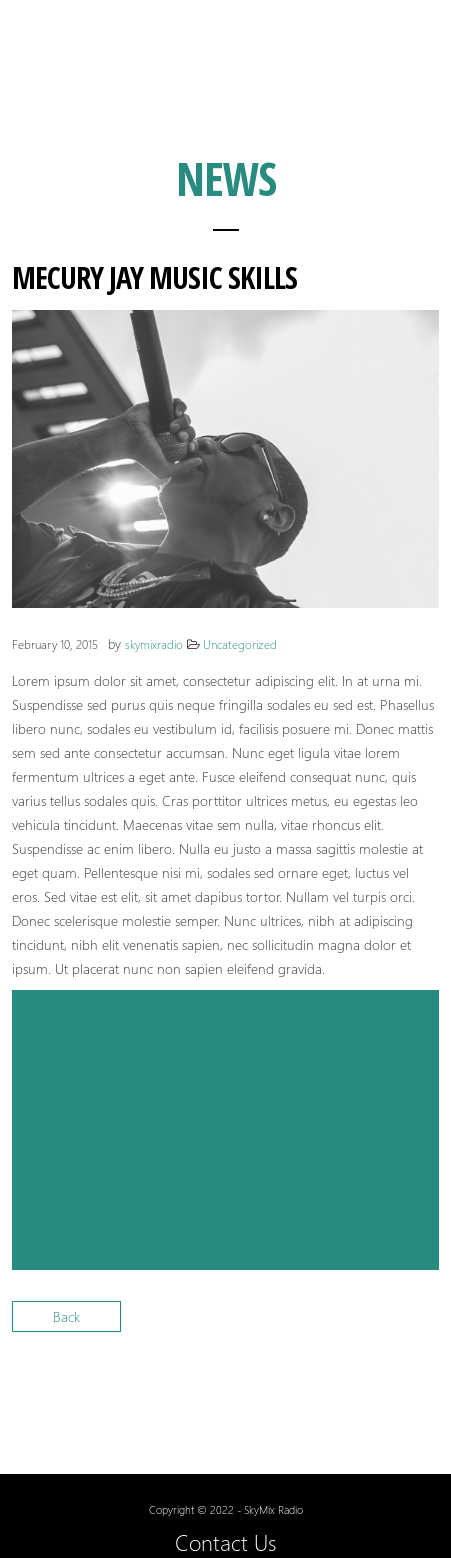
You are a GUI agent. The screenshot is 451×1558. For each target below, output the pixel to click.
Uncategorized (240, 644)
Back (66, 1316)
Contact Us (226, 1542)
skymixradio (154, 644)
